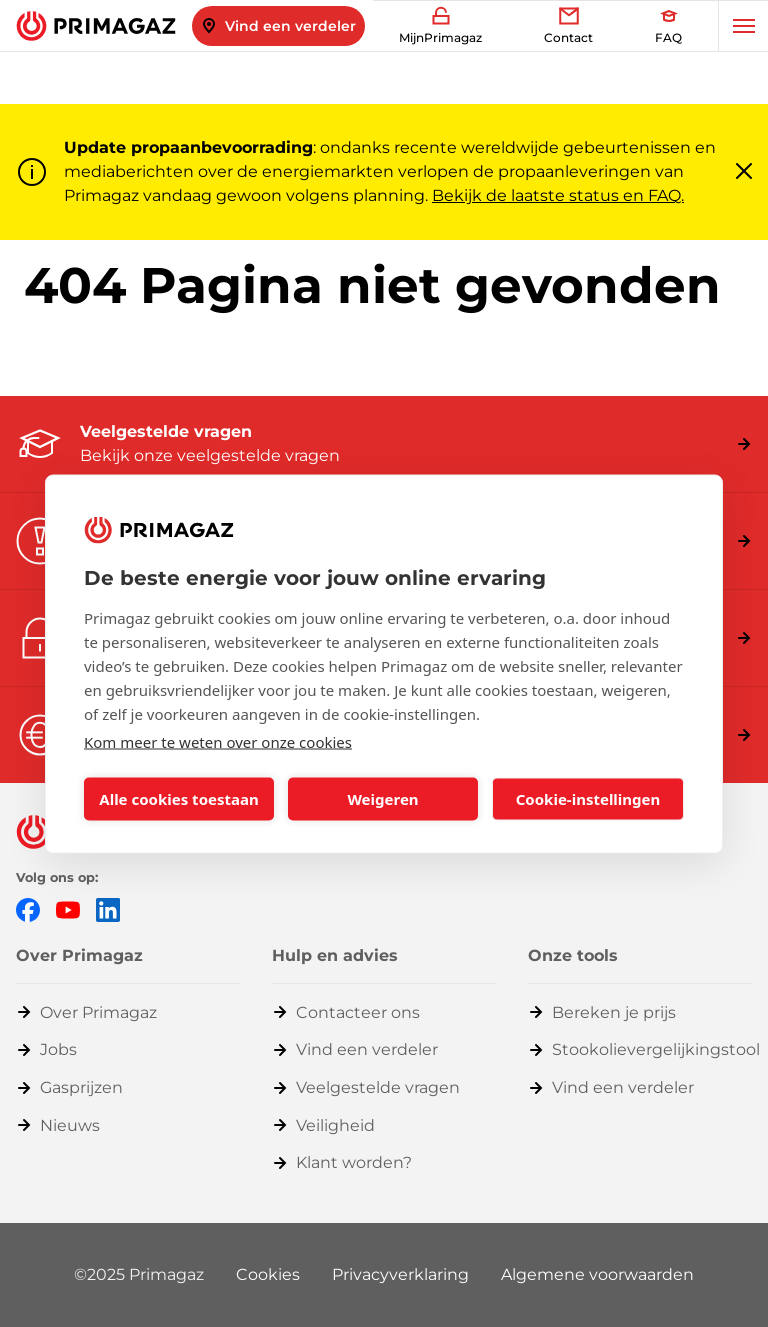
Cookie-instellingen (588, 799)
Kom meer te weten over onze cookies (218, 741)
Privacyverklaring (400, 1274)
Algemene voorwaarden (597, 1274)
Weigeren (382, 799)
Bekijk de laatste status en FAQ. (558, 195)
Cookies (268, 1274)
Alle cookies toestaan (178, 799)
